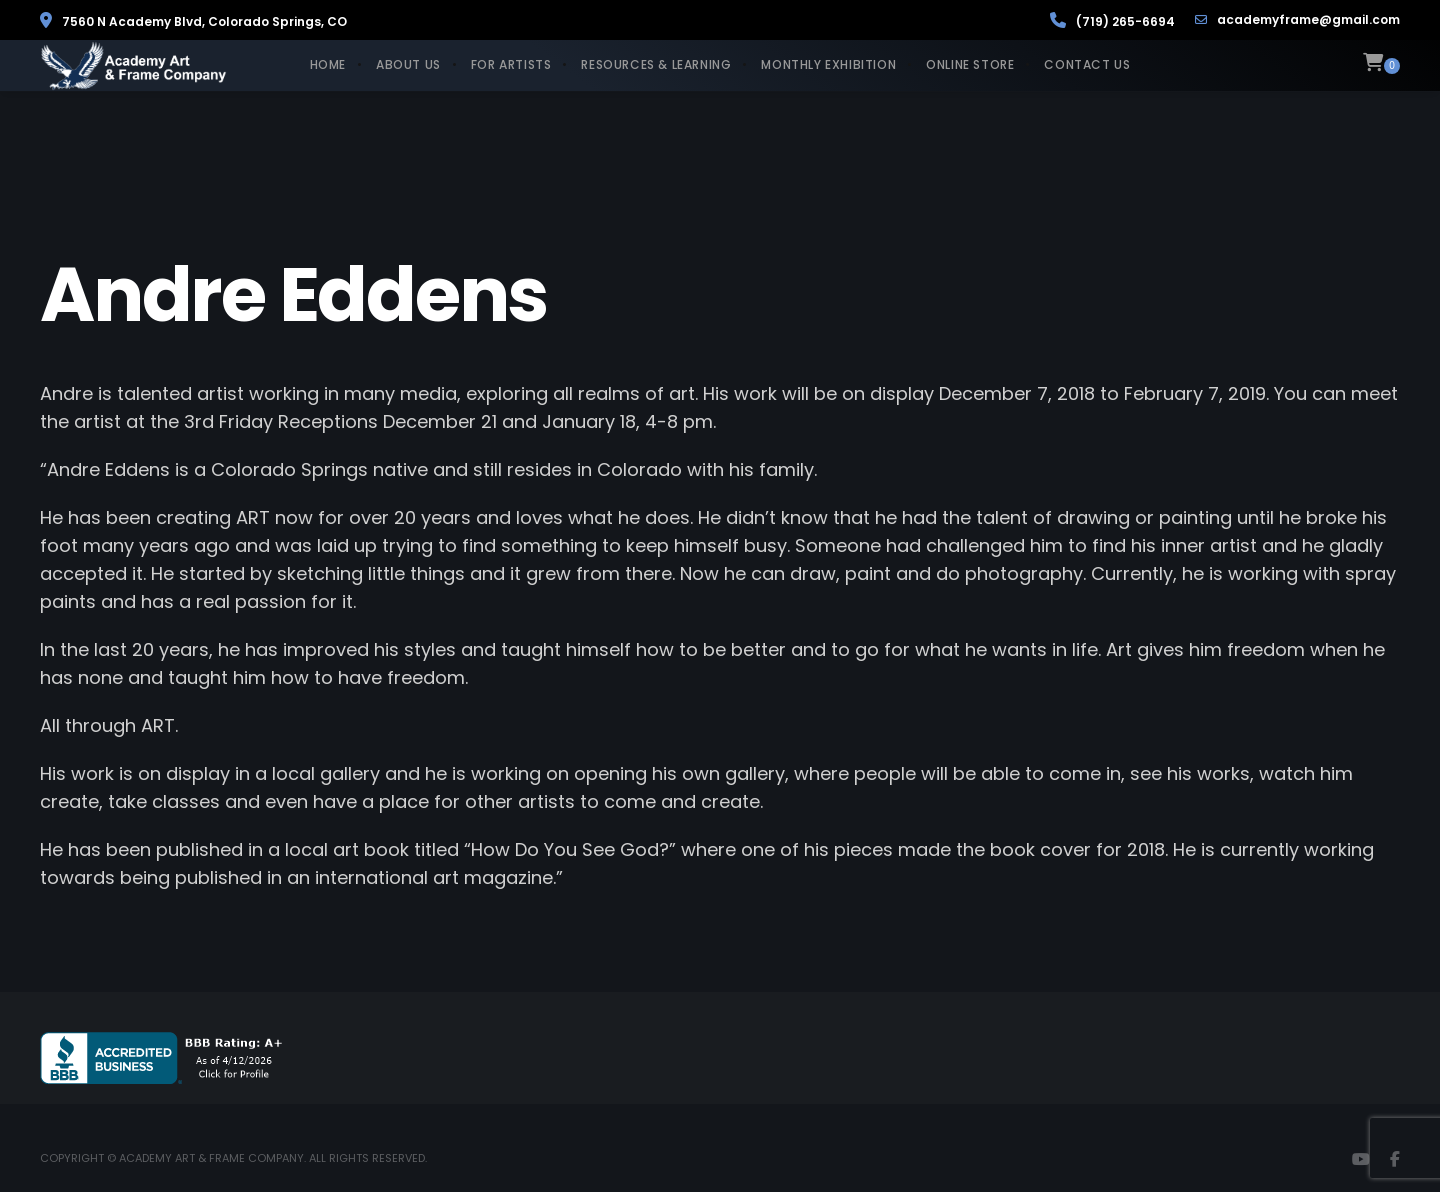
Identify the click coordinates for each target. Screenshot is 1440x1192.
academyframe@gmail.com (1297, 20)
